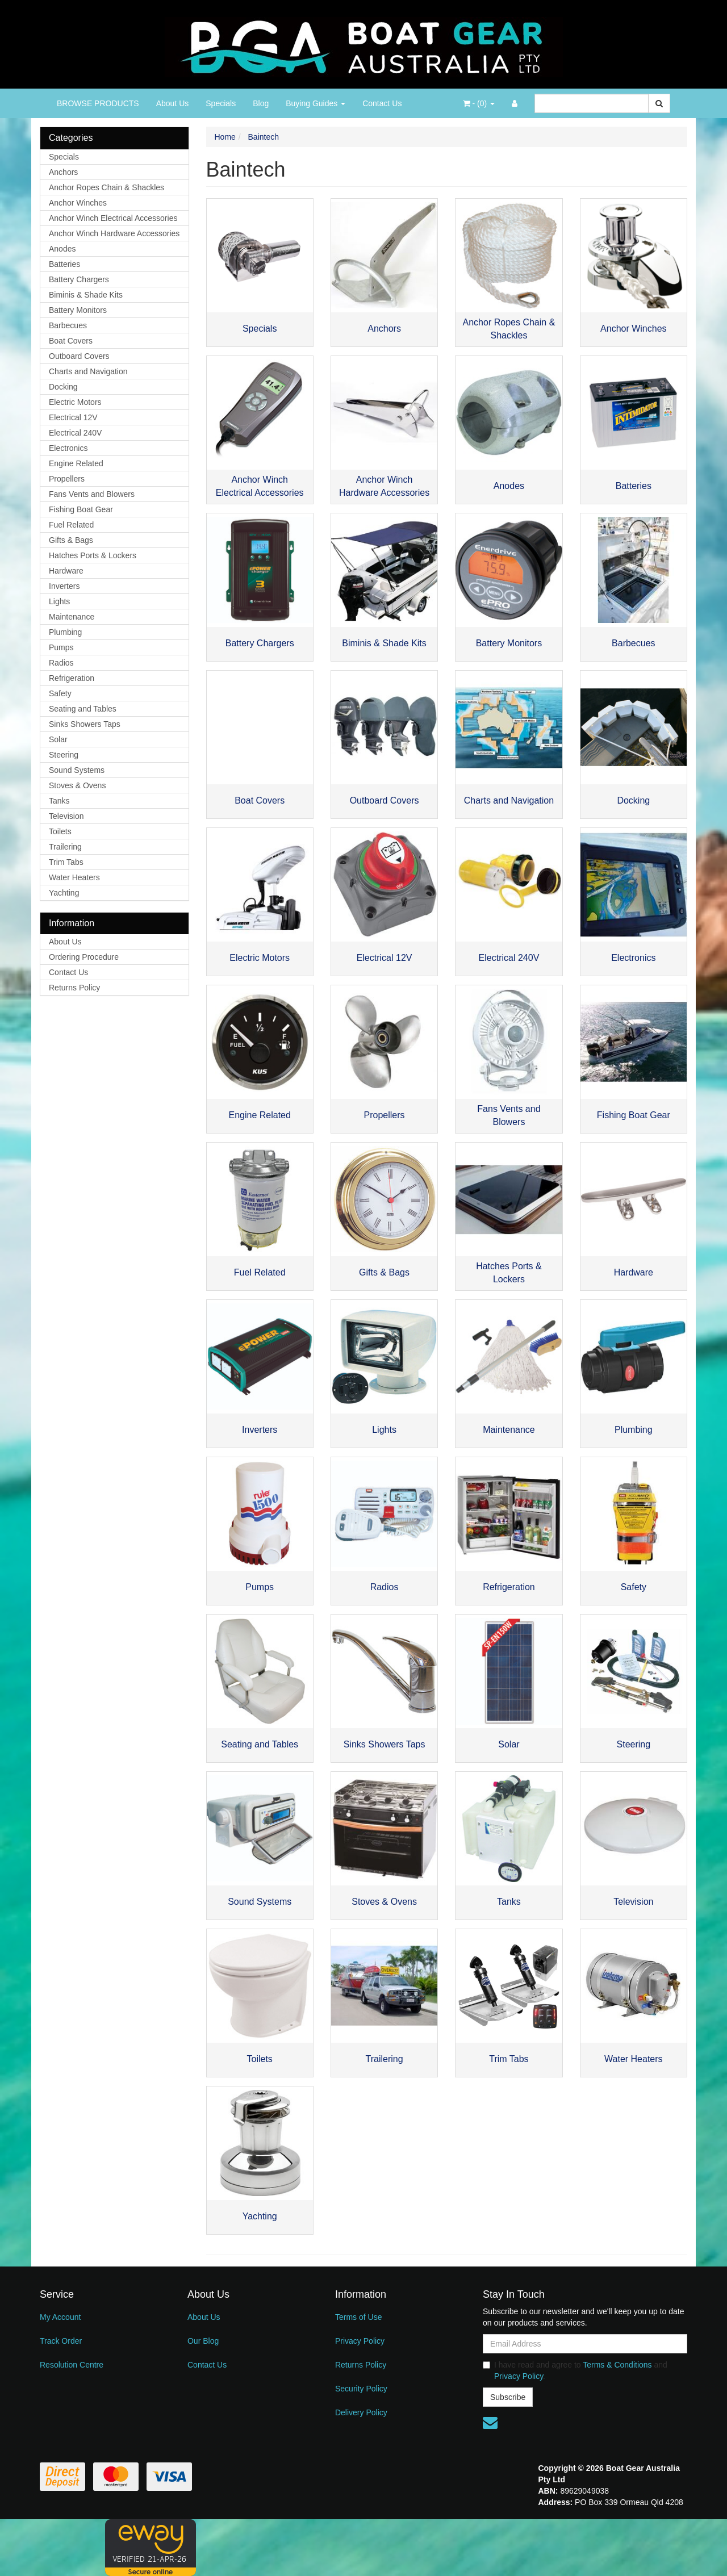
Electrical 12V (73, 417)
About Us (172, 103)
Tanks (59, 800)
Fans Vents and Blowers (92, 494)
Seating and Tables (82, 708)
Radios (61, 662)
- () (479, 103)
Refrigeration (71, 678)
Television (66, 816)
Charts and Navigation (88, 371)
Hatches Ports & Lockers (92, 555)
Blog (261, 103)
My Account (60, 2317)
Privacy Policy (360, 2340)
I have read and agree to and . (575, 2370)
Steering (63, 754)
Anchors (63, 172)
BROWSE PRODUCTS (98, 103)
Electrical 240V (75, 432)
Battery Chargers (79, 279)
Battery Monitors (78, 310)
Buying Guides (315, 103)
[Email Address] (585, 2343)
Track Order (61, 2340)
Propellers (67, 478)
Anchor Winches (78, 202)
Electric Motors (75, 402)
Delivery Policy (361, 2412)
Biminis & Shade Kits (86, 294)
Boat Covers (71, 340)
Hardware (66, 570)
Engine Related (76, 463)
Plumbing (65, 632)
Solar (58, 739)
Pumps (61, 647)
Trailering (65, 846)
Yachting (64, 892)
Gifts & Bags (71, 540)
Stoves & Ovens (77, 785)
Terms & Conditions (617, 2364)
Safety (60, 693)
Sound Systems (77, 770)
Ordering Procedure (84, 956)
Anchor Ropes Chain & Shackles (106, 187)
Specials (221, 103)
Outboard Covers (79, 356)
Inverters (64, 586)
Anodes (62, 248)
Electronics (68, 448)
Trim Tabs (66, 862)
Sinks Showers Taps (84, 724)
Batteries (64, 264)
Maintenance (71, 616)
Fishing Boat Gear (81, 509)
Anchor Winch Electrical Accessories (113, 218)
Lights (59, 601)
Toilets (60, 831)
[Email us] (490, 2422)
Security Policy (361, 2388)
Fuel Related (71, 524)
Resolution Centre (71, 2364)
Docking (63, 386)
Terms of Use (358, 2317)
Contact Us (382, 103)
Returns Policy (74, 987)
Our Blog (203, 2340)
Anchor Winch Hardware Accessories (114, 233)
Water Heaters (74, 877)
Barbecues (68, 325)
